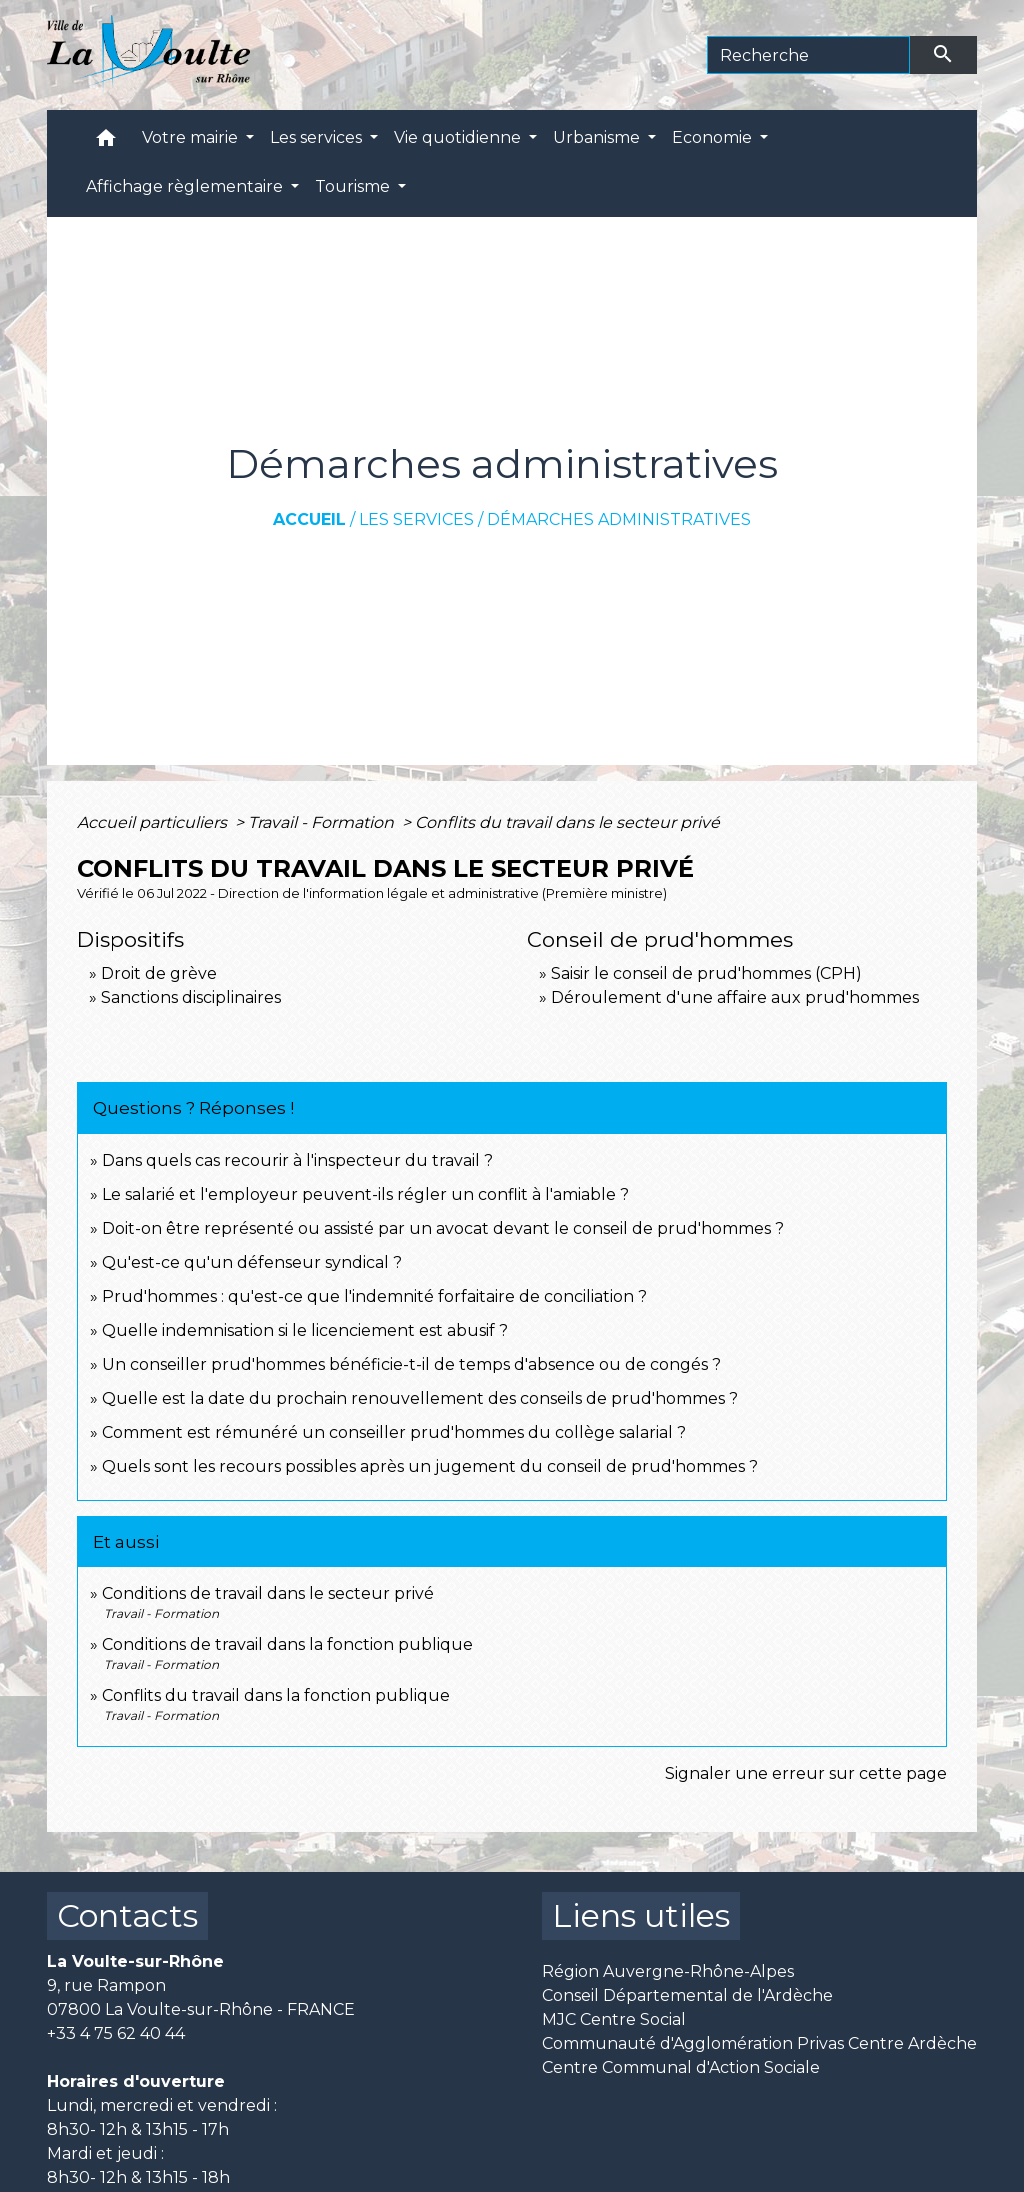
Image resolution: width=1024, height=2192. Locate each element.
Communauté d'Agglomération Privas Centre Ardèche (759, 2043)
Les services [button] (318, 137)
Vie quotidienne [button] (459, 137)
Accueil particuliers (154, 822)
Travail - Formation (323, 822)
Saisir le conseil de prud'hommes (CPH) (706, 973)
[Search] (808, 55)
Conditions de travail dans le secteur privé (268, 1593)
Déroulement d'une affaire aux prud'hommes (735, 997)
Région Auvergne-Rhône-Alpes (668, 1971)
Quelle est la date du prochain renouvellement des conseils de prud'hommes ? (420, 1398)
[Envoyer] (944, 55)
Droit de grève (159, 973)
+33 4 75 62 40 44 (116, 2033)
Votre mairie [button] (192, 137)
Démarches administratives (619, 519)
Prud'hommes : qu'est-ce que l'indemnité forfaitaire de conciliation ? (374, 1296)
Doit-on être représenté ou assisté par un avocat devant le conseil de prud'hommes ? (443, 1228)
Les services (416, 519)
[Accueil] (148, 55)
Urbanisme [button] (598, 137)
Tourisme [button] (354, 186)
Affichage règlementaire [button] (186, 186)
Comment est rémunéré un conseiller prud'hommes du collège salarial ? (394, 1432)
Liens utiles (641, 1915)
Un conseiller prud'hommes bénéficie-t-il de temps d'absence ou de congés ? (411, 1364)
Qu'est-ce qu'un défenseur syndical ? (252, 1262)
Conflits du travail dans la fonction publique (276, 1695)
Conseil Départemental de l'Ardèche (687, 1995)
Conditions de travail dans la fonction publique (287, 1644)
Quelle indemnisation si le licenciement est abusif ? (305, 1330)
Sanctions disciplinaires (191, 997)
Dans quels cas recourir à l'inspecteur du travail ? (297, 1160)
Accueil (309, 519)
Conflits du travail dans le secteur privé (567, 822)
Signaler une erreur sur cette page (806, 1773)
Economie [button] (714, 137)
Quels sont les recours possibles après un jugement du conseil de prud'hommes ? (430, 1466)
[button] (106, 142)
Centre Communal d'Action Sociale (681, 2067)
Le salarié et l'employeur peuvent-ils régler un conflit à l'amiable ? (365, 1194)
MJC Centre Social (614, 2019)
